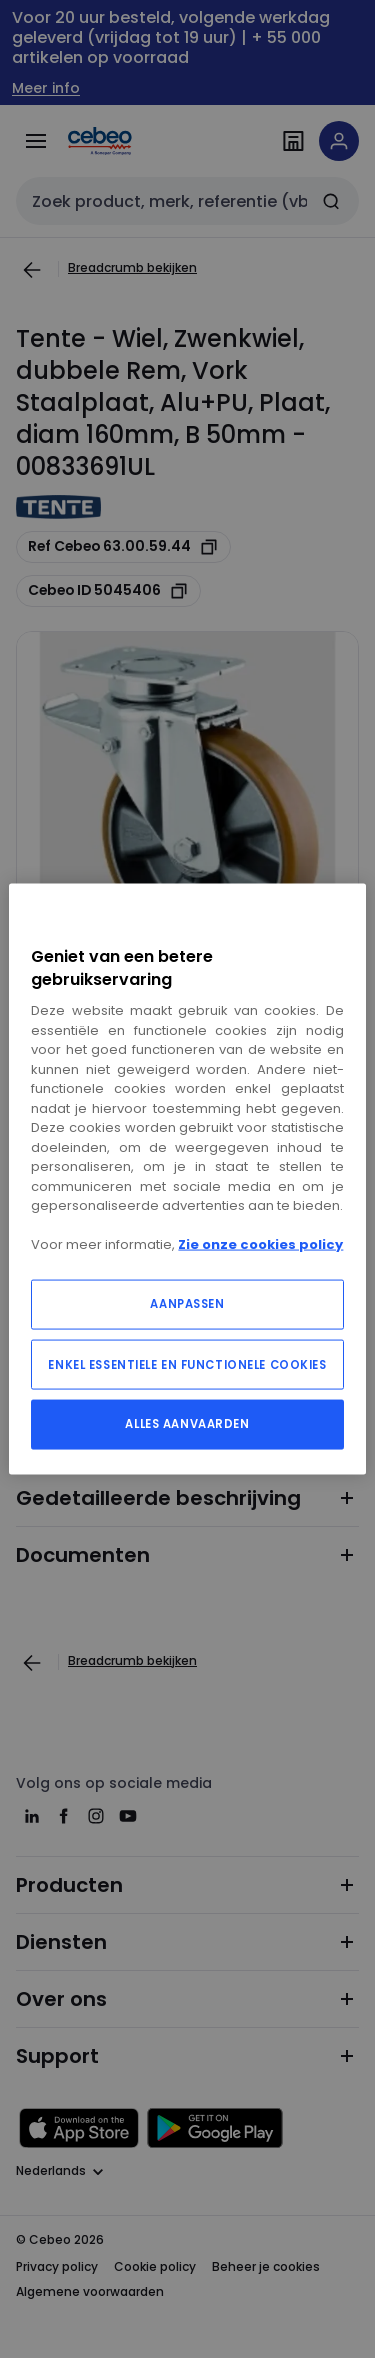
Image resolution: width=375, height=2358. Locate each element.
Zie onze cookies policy (260, 1244)
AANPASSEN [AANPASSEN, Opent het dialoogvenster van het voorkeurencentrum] (187, 1303)
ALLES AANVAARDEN (187, 1423)
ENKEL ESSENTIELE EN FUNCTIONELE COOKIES (187, 1364)
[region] (187, 1179)
